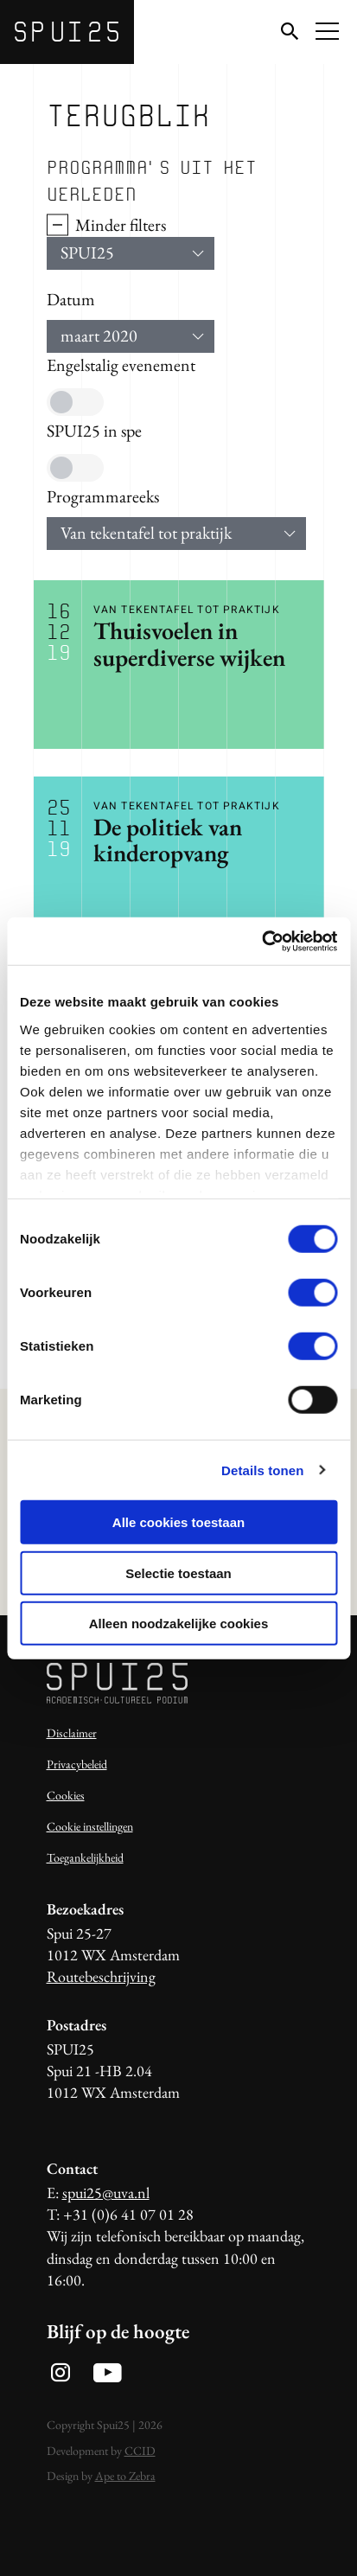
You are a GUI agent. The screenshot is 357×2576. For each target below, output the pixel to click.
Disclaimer (72, 1733)
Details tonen (262, 1469)
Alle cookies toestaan (178, 1522)
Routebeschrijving (101, 1976)
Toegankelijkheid (85, 1857)
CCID (140, 2450)
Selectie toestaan (178, 1572)
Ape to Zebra (125, 2475)
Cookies (66, 1795)
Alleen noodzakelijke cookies (179, 1623)
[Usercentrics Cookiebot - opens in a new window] (261, 941)
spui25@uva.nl (106, 2192)
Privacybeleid (77, 1764)
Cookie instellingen (90, 1826)
